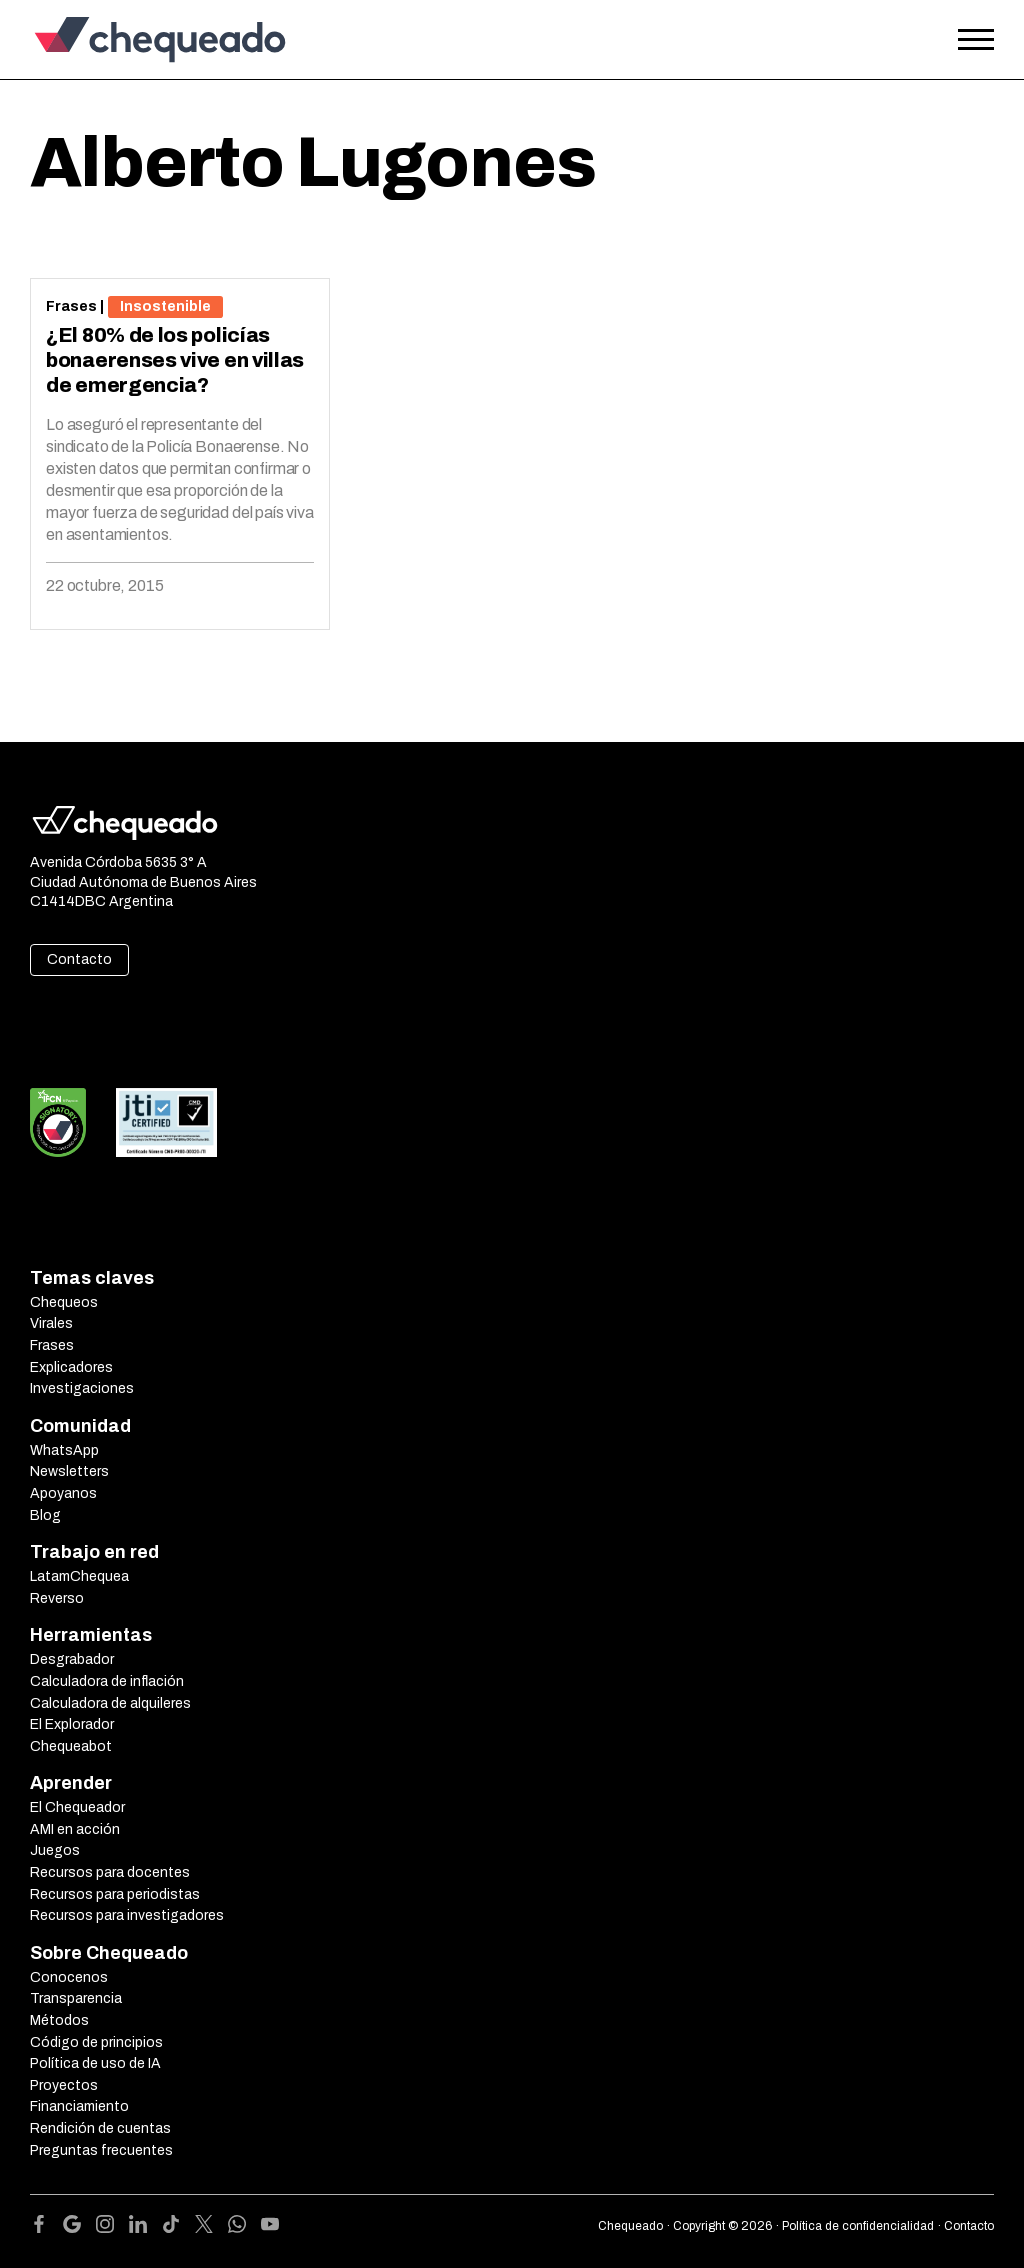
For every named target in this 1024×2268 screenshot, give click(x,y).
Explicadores (71, 1367)
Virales (51, 1323)
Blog (45, 1515)
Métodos (59, 2020)
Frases (71, 306)
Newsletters (69, 1471)
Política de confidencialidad (858, 2226)
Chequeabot (71, 1746)
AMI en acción (75, 1829)
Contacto (79, 959)
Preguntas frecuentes (101, 2150)
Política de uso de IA (95, 2063)
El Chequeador (77, 1807)
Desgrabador (72, 1659)
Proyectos (64, 2085)
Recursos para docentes (110, 1872)
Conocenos (69, 1977)
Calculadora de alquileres (110, 1703)
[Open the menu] (976, 40)
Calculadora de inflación (107, 1681)
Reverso (57, 1598)
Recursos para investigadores (127, 1915)
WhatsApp (64, 1450)
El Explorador (72, 1724)
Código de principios (96, 2042)
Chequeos (64, 1302)
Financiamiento (79, 2106)
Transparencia (76, 1998)
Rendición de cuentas (100, 2128)
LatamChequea (79, 1576)
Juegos (55, 1850)
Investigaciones (82, 1388)
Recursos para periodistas (115, 1894)
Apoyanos (63, 1493)
